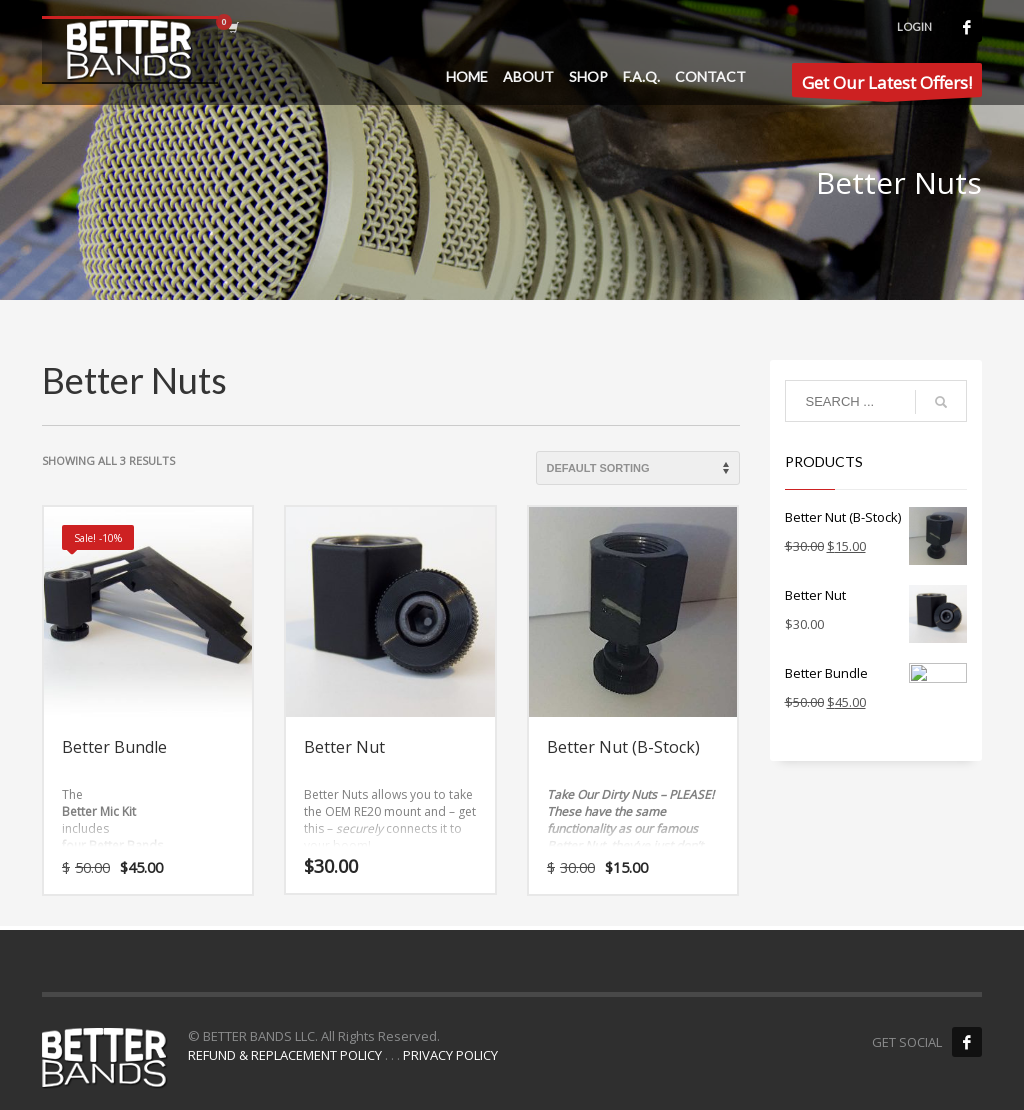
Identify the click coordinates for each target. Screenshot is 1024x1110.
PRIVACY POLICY (450, 1055)
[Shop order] (638, 468)
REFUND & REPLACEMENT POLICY (285, 1055)
